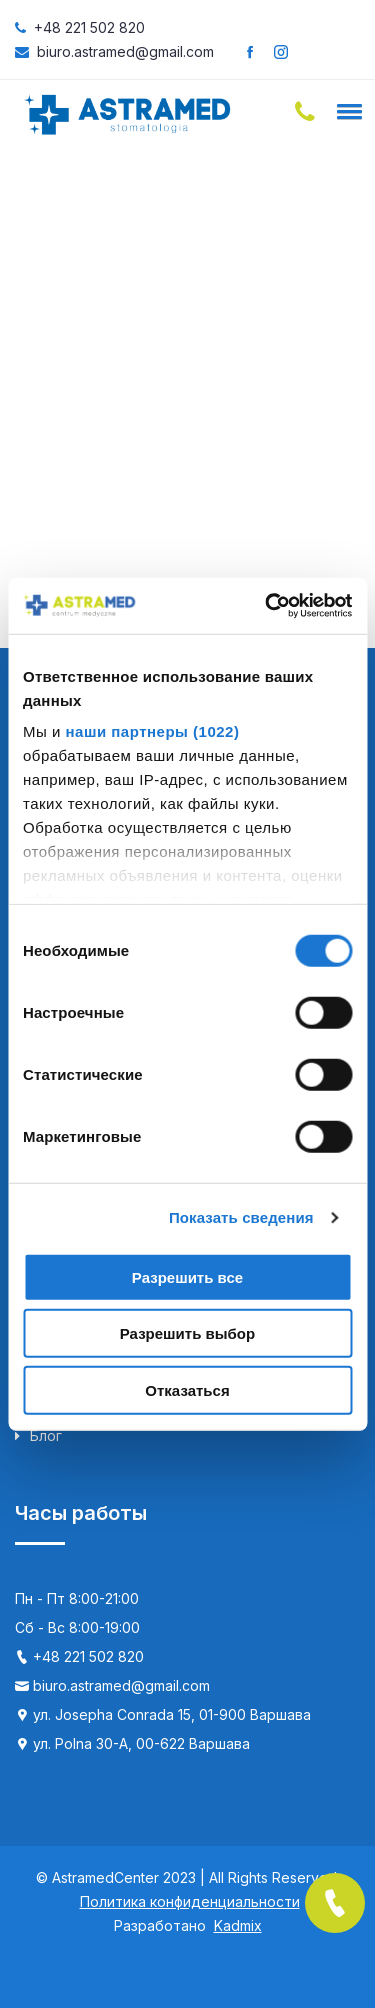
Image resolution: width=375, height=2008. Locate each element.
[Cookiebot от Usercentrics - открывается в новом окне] (267, 606)
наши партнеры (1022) (153, 731)
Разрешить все (187, 1276)
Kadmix (238, 1925)
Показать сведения (241, 1217)
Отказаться (187, 1389)
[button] (346, 111)
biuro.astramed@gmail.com (125, 51)
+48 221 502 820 (89, 27)
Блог (38, 1436)
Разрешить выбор (187, 1333)
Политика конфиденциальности (190, 1901)
